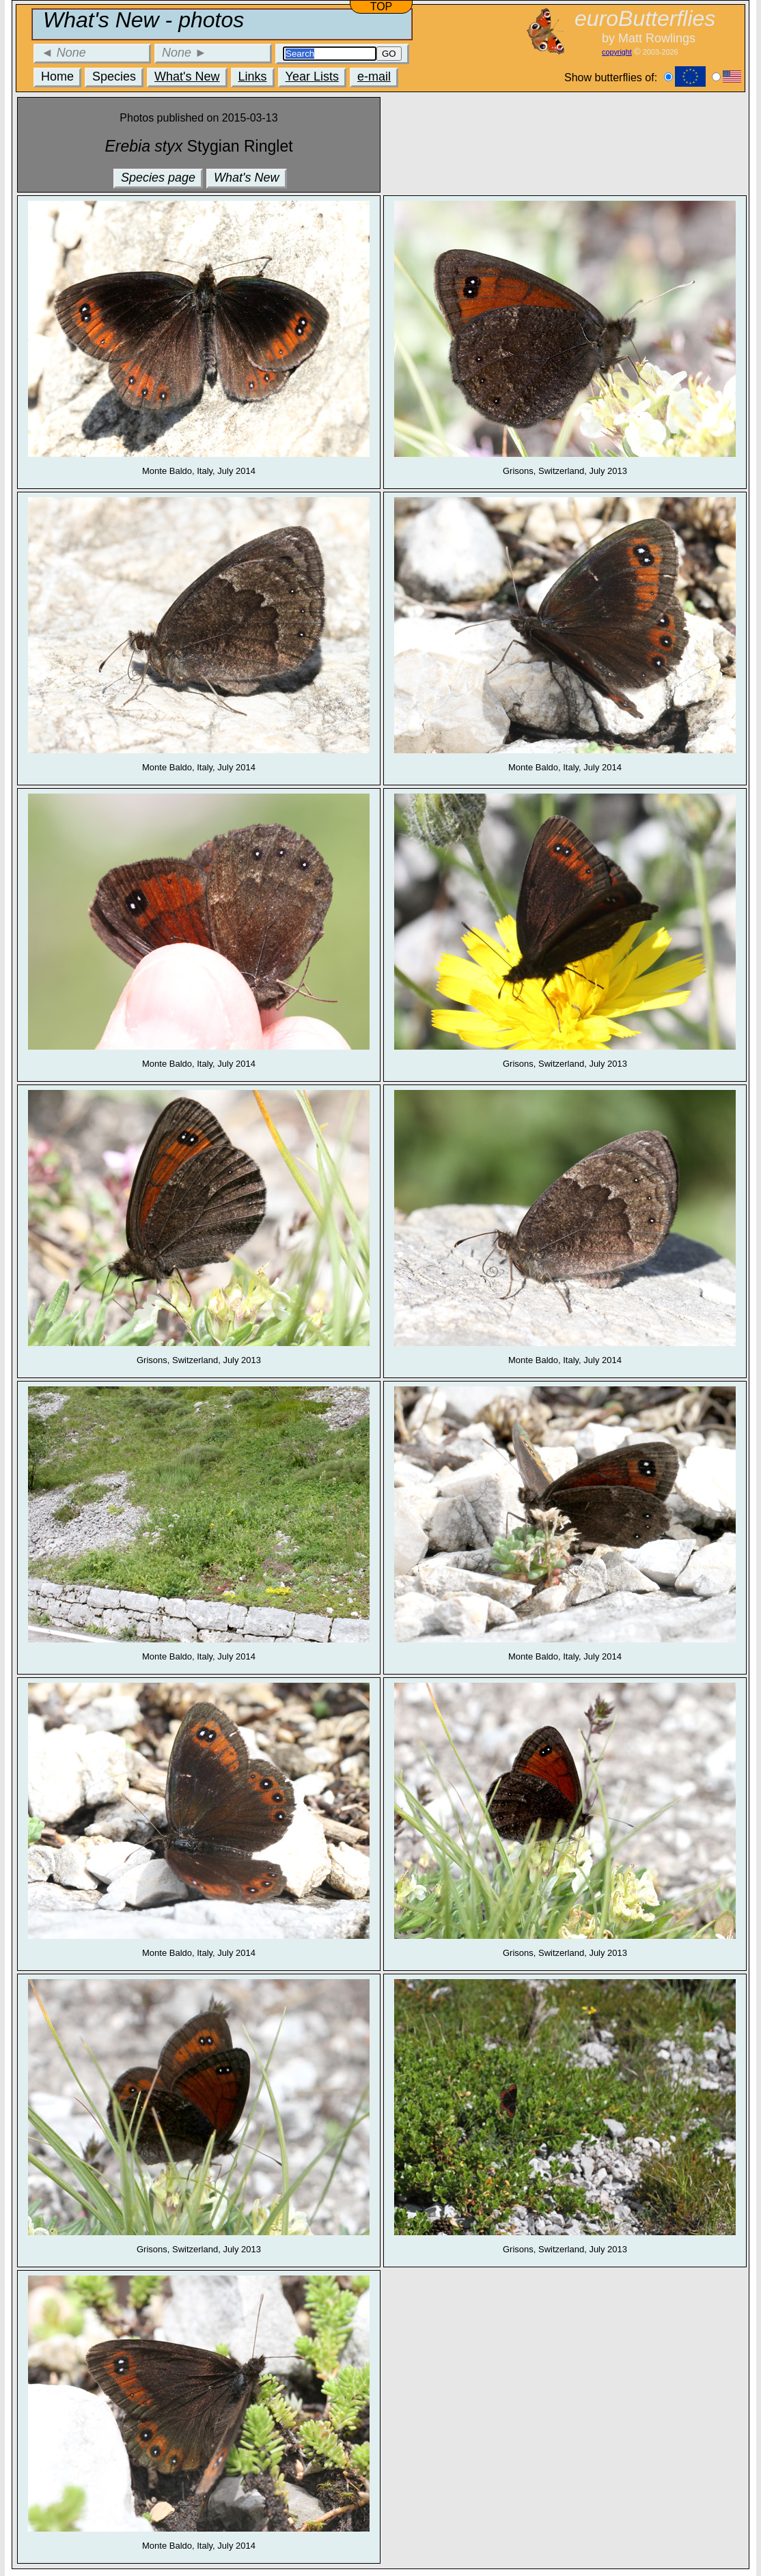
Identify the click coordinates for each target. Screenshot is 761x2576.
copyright (617, 52)
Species (114, 76)
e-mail (374, 76)
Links (252, 76)
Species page (158, 177)
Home (57, 76)
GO (389, 53)
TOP (381, 6)
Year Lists (312, 76)
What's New (186, 76)
